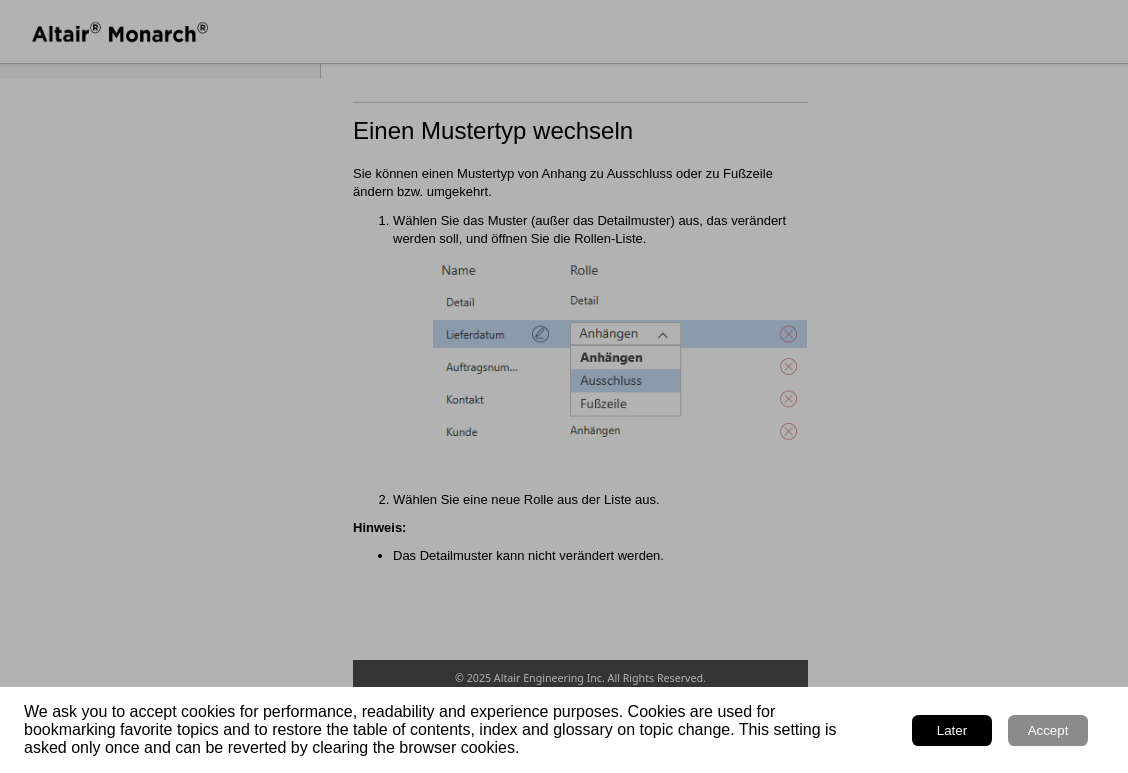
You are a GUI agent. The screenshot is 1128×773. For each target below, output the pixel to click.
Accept (1048, 730)
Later (952, 730)
